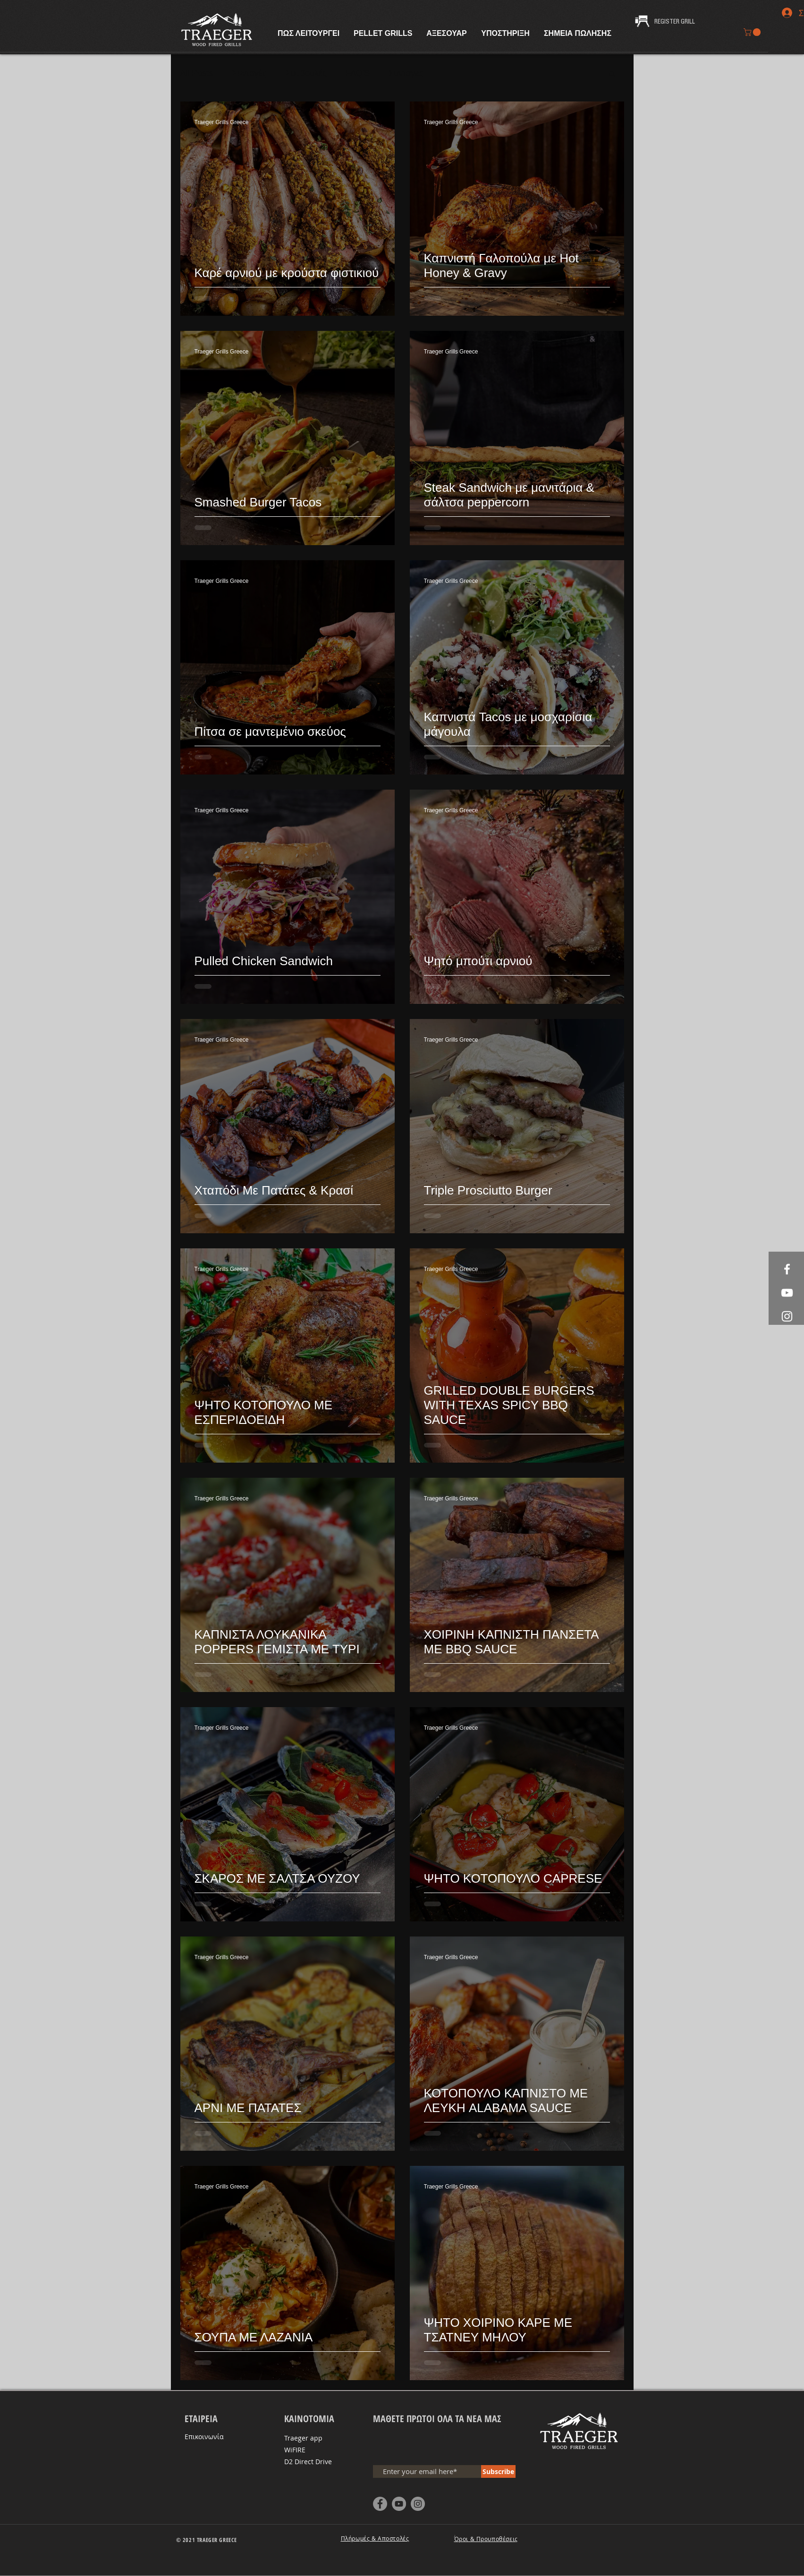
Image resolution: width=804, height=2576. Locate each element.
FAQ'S (358, 73)
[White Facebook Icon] (787, 1269)
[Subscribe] (498, 2471)
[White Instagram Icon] (787, 1316)
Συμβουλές (305, 73)
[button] (753, 32)
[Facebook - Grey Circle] (380, 2504)
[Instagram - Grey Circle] (418, 2504)
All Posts (196, 73)
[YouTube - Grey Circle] (399, 2504)
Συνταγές (249, 73)
